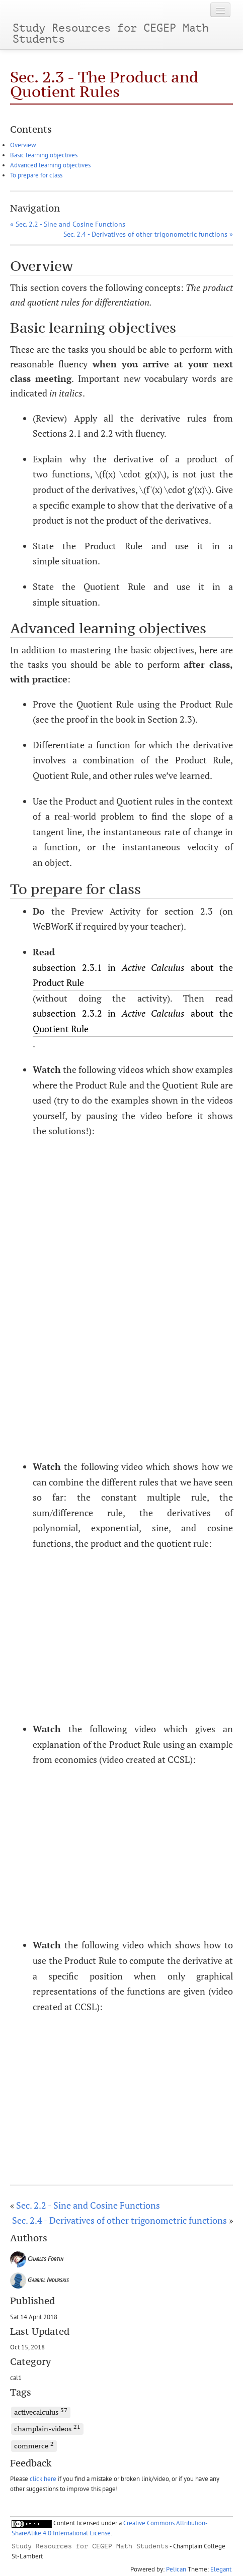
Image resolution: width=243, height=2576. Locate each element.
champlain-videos (47, 2428)
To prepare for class (36, 175)
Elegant (220, 2569)
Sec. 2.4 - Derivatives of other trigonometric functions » (148, 234)
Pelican (176, 2569)
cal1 (16, 2377)
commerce (34, 2445)
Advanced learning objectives (50, 165)
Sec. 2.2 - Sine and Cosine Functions (88, 2205)
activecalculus (40, 2412)
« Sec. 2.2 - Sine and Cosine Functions (67, 224)
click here (43, 2478)
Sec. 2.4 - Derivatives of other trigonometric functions (119, 2220)
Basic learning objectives (43, 155)
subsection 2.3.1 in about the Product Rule (133, 975)
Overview (23, 145)
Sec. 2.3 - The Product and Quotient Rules (104, 84)
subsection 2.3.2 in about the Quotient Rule (133, 1021)
